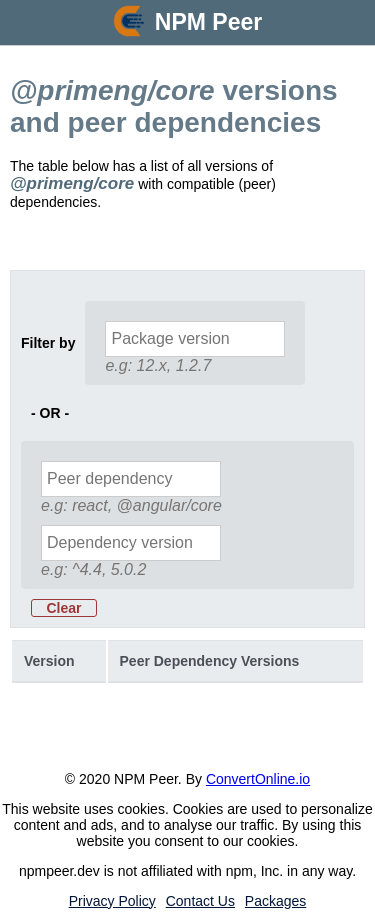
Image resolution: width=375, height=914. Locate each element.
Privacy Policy (112, 901)
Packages (275, 901)
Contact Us (200, 901)
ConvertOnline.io (258, 779)
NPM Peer (208, 22)
